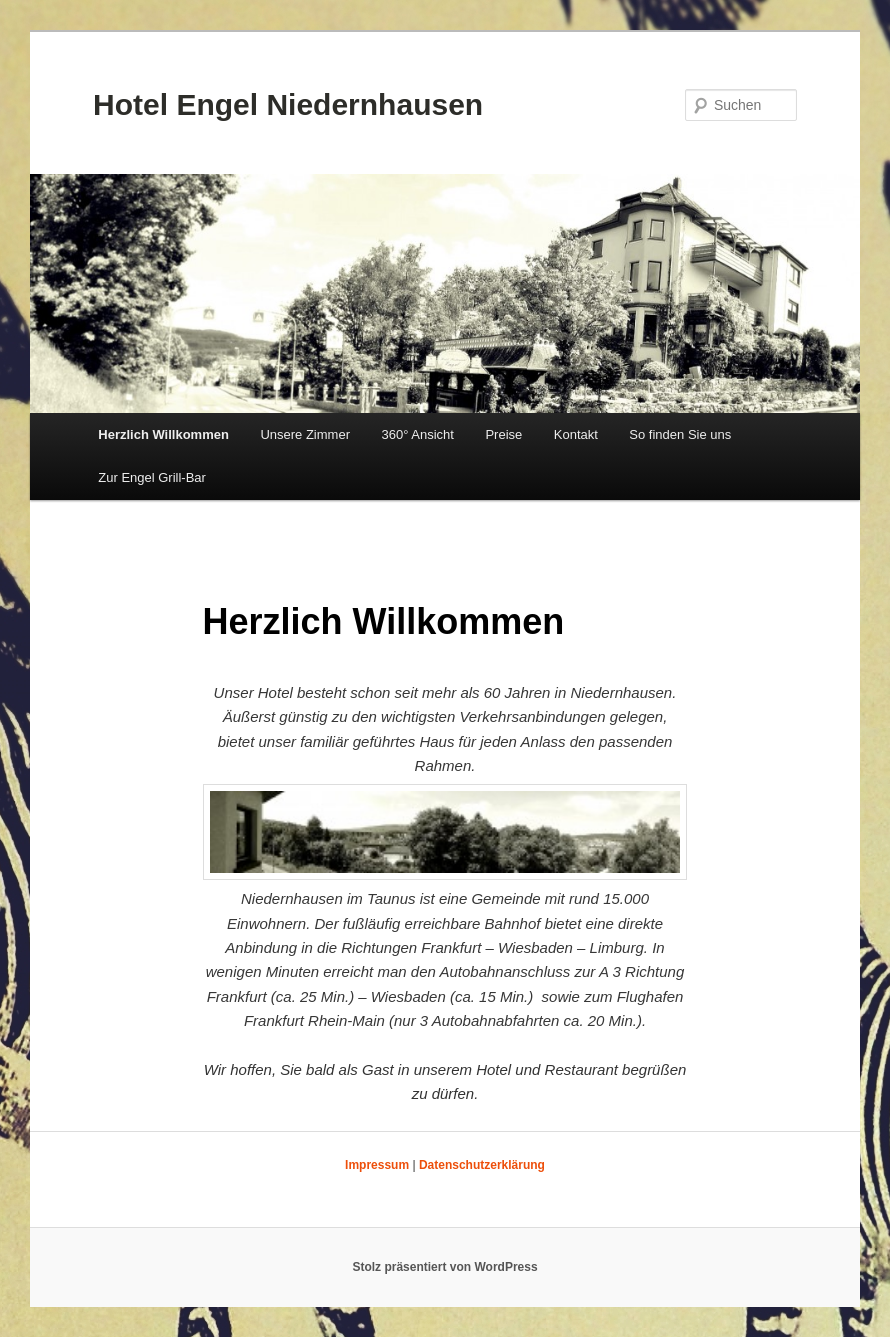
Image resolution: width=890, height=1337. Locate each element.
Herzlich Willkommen (163, 434)
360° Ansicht (417, 434)
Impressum (377, 1165)
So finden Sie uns (680, 434)
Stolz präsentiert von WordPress (444, 1267)
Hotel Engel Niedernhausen (288, 104)
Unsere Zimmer (305, 434)
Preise (503, 434)
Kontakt (576, 434)
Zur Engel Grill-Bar (152, 477)
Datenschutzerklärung (482, 1165)
